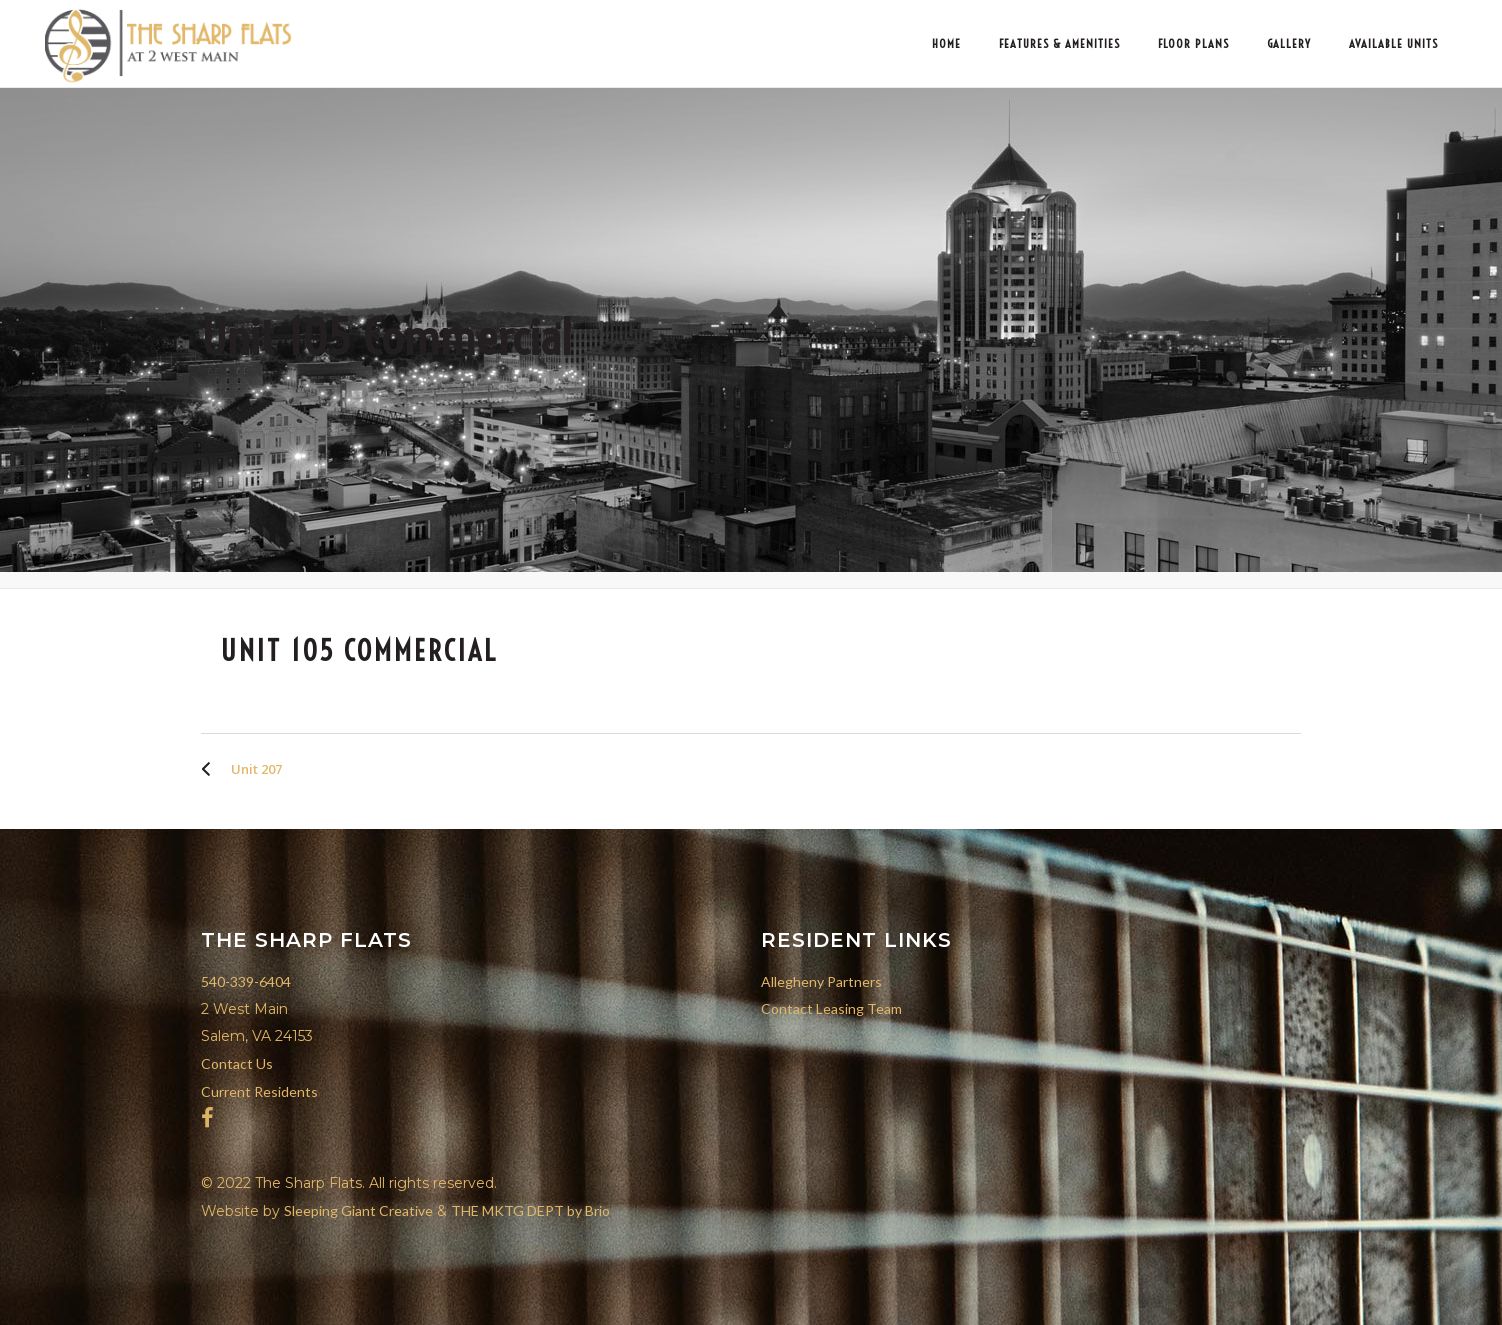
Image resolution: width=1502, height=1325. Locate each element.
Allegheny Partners (821, 981)
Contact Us (237, 1063)
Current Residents (259, 1091)
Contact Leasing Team (831, 1008)
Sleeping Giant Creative (358, 1210)
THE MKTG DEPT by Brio (530, 1210)
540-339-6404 (246, 981)
